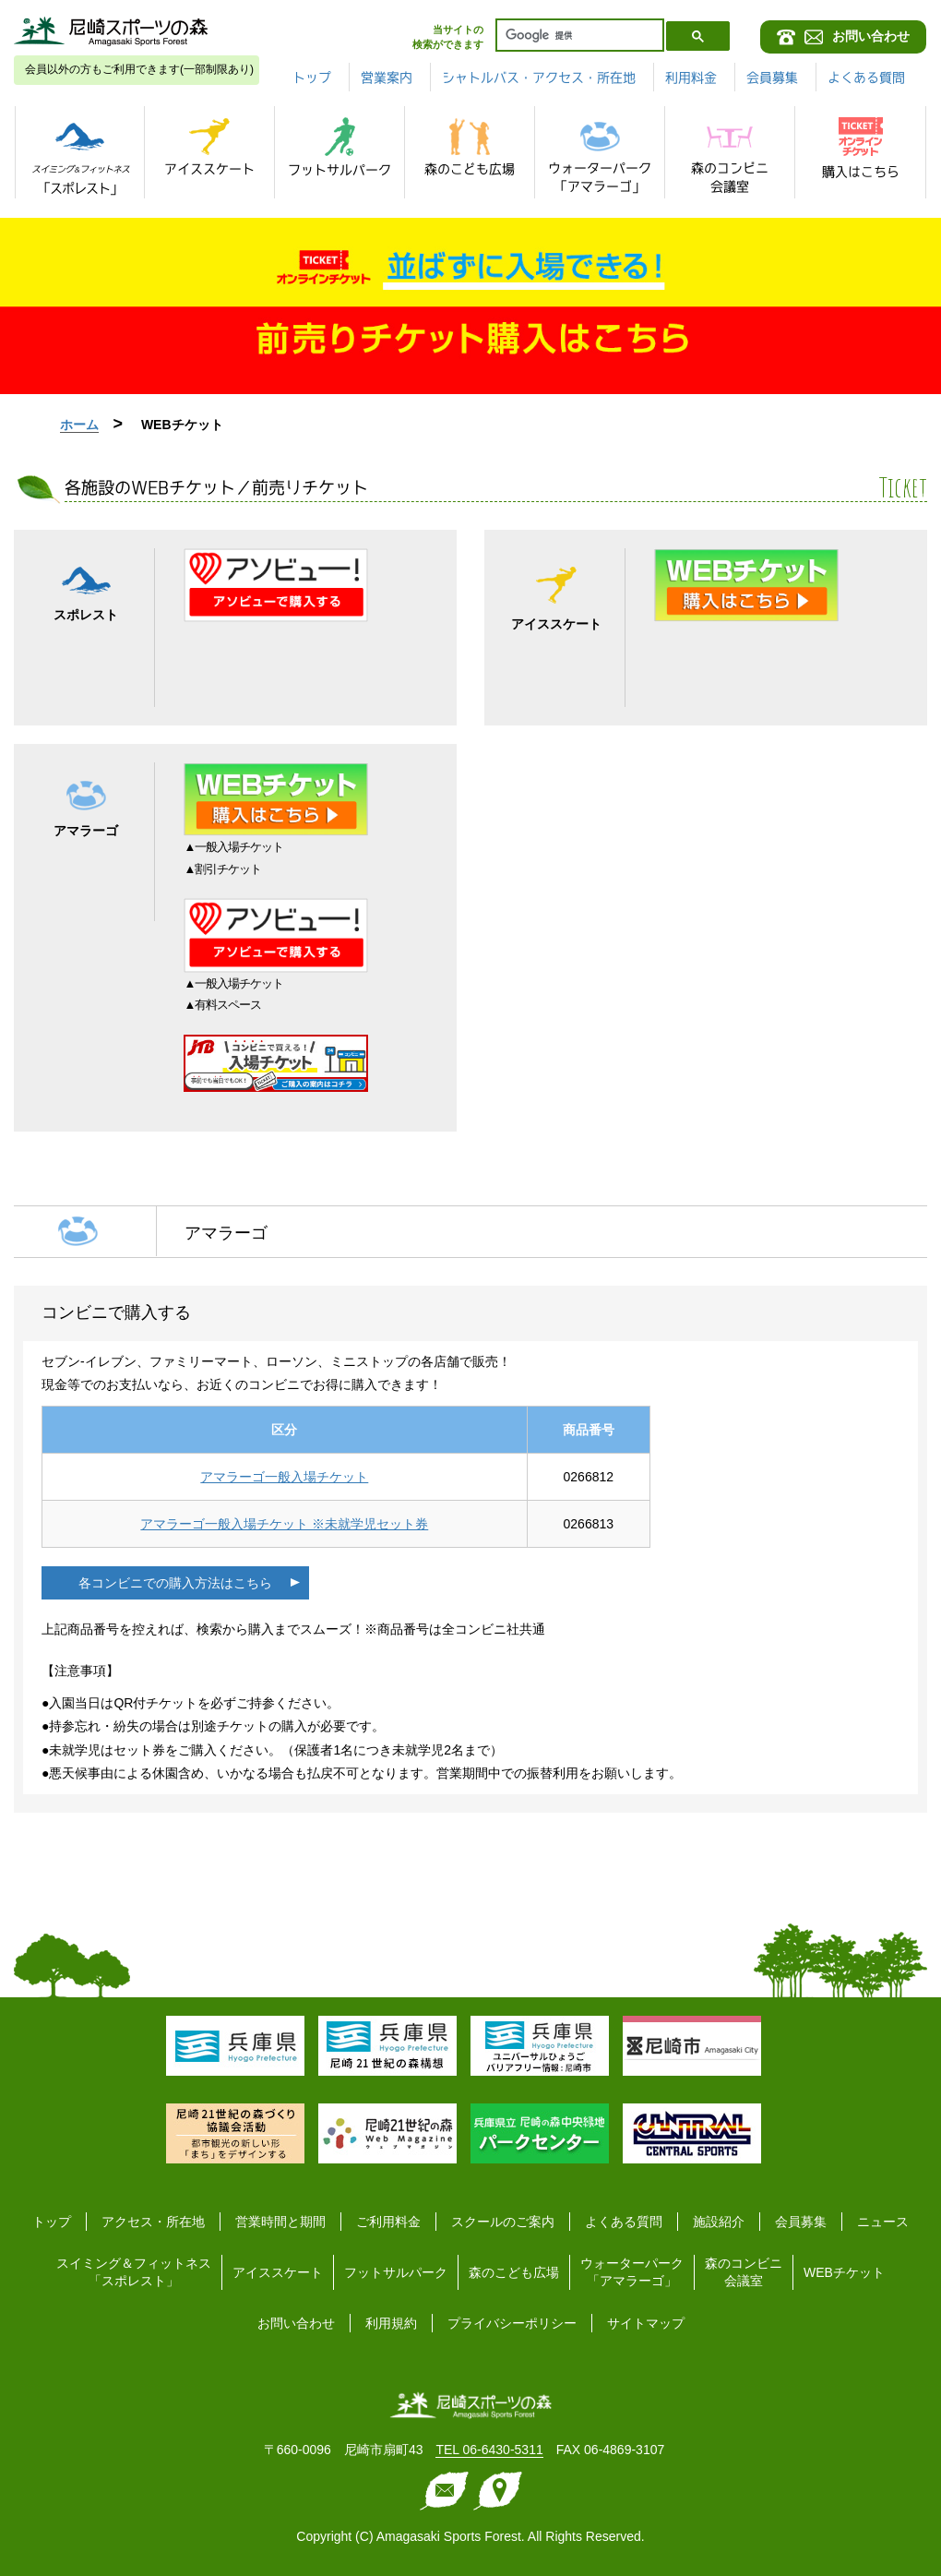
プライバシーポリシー (512, 2323)
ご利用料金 (388, 2221)
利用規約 (391, 2323)
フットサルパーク (395, 2272)
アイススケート (277, 2272)
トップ (311, 77)
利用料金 (691, 77)
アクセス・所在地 (153, 2221)
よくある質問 (866, 77)
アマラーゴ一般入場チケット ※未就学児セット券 (284, 1523)
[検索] (578, 35)
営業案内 (386, 77)
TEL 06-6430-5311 (488, 2449)
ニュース (883, 2221)
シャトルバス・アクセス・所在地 (539, 77)
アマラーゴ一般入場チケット (284, 1476)
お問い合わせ (296, 2323)
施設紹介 (718, 2221)
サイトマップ (646, 2323)
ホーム (79, 424)
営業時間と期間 (280, 2221)
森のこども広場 (514, 2272)
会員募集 (772, 77)
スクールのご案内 (502, 2221)
